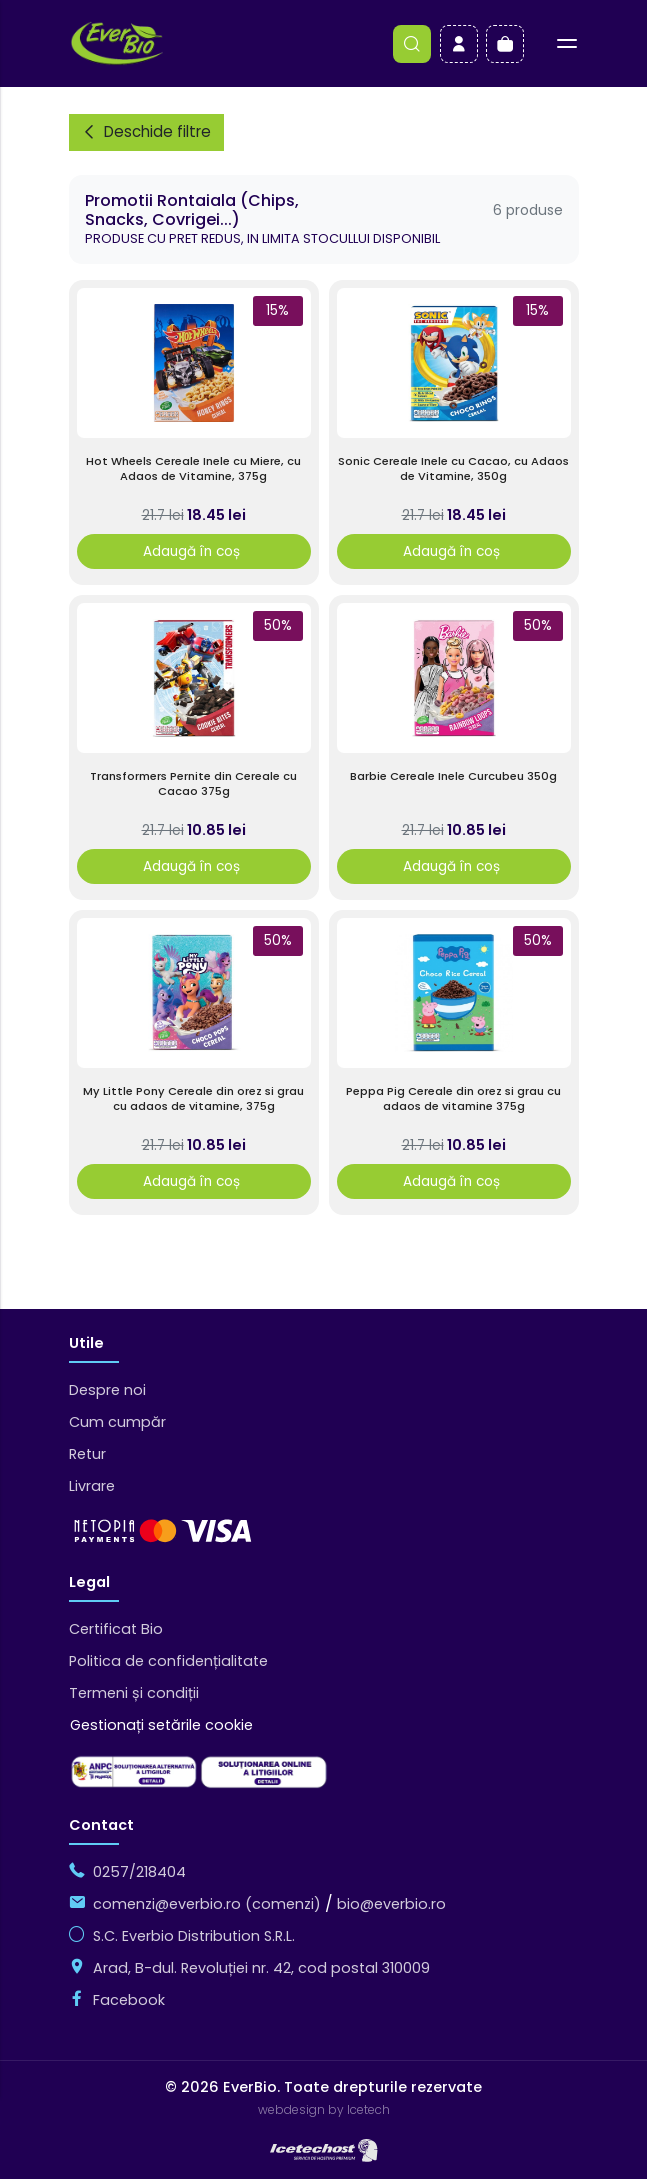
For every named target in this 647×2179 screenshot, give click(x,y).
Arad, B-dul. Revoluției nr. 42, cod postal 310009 (261, 1968)
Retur (87, 1454)
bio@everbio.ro (391, 1904)
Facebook (129, 2000)
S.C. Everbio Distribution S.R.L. (194, 1936)
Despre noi (107, 1390)
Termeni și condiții (134, 1693)
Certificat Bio (116, 1629)
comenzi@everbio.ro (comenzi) (207, 1904)
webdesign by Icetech (324, 2109)
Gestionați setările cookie (161, 1725)
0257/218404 (139, 1872)
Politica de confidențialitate (168, 1661)
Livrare (92, 1486)
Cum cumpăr (117, 1422)
